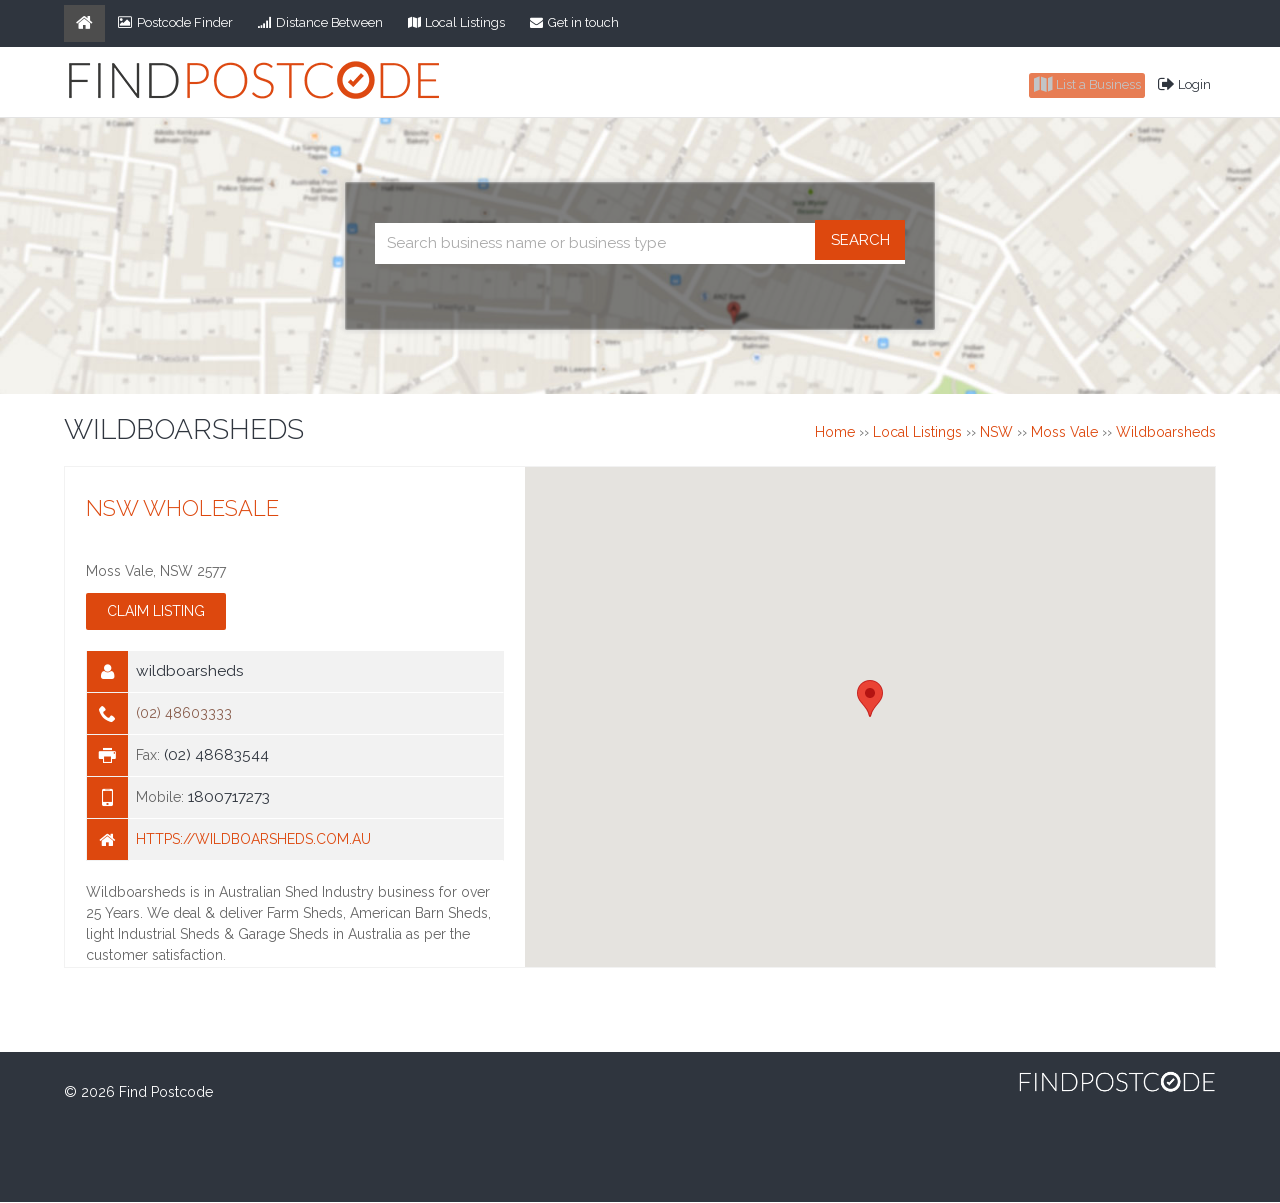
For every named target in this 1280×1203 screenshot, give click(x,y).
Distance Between (320, 22)
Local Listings (457, 22)
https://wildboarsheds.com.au (253, 841)
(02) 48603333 (184, 715)
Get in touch (574, 22)
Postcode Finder (175, 22)
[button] (870, 699)
